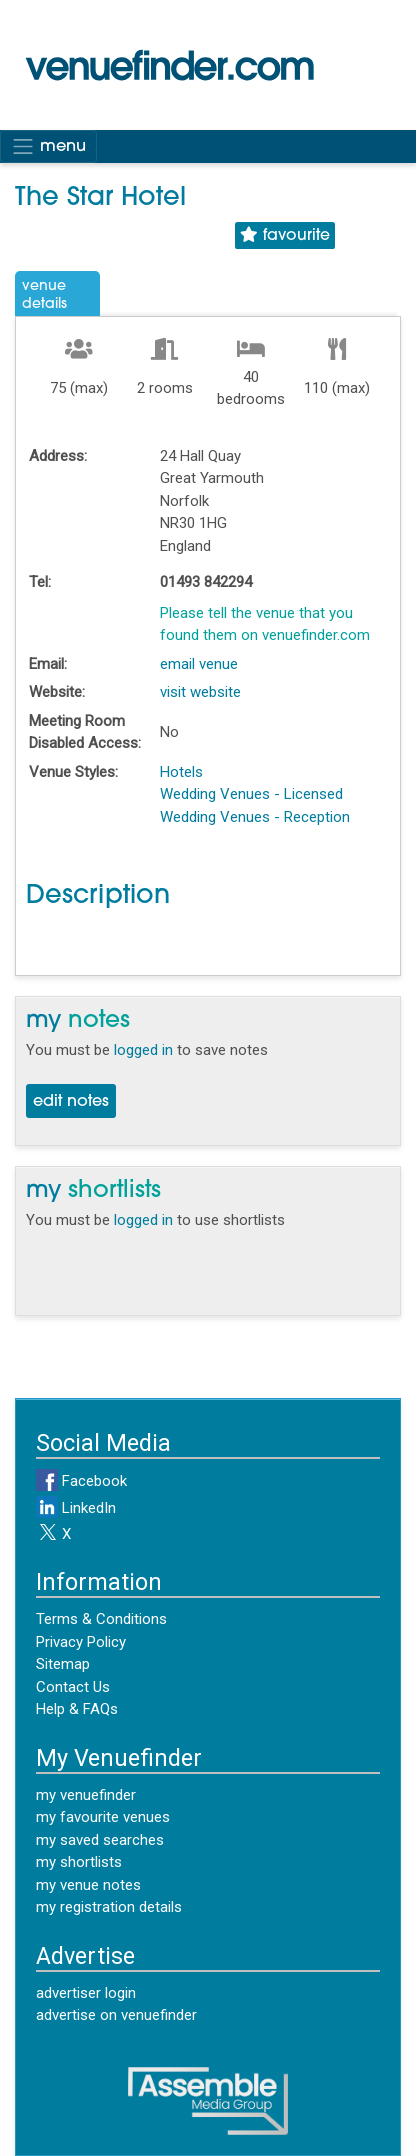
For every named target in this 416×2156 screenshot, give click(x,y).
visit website (200, 692)
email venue (199, 664)
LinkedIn (76, 1508)
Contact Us (73, 1687)
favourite (285, 235)
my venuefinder (86, 1795)
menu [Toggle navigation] (48, 146)
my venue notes (88, 1885)
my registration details (109, 1907)
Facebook (81, 1481)
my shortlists (79, 1862)
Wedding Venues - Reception (255, 817)
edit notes (71, 1102)
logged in (143, 1050)
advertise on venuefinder (116, 2015)
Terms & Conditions (101, 1619)
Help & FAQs (77, 1709)
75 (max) (79, 388)
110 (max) (337, 388)
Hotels (181, 772)
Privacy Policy (81, 1642)
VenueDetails (44, 295)
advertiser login (86, 1993)
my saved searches (100, 1840)
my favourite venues (103, 1817)
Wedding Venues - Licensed (251, 794)
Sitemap (63, 1664)
